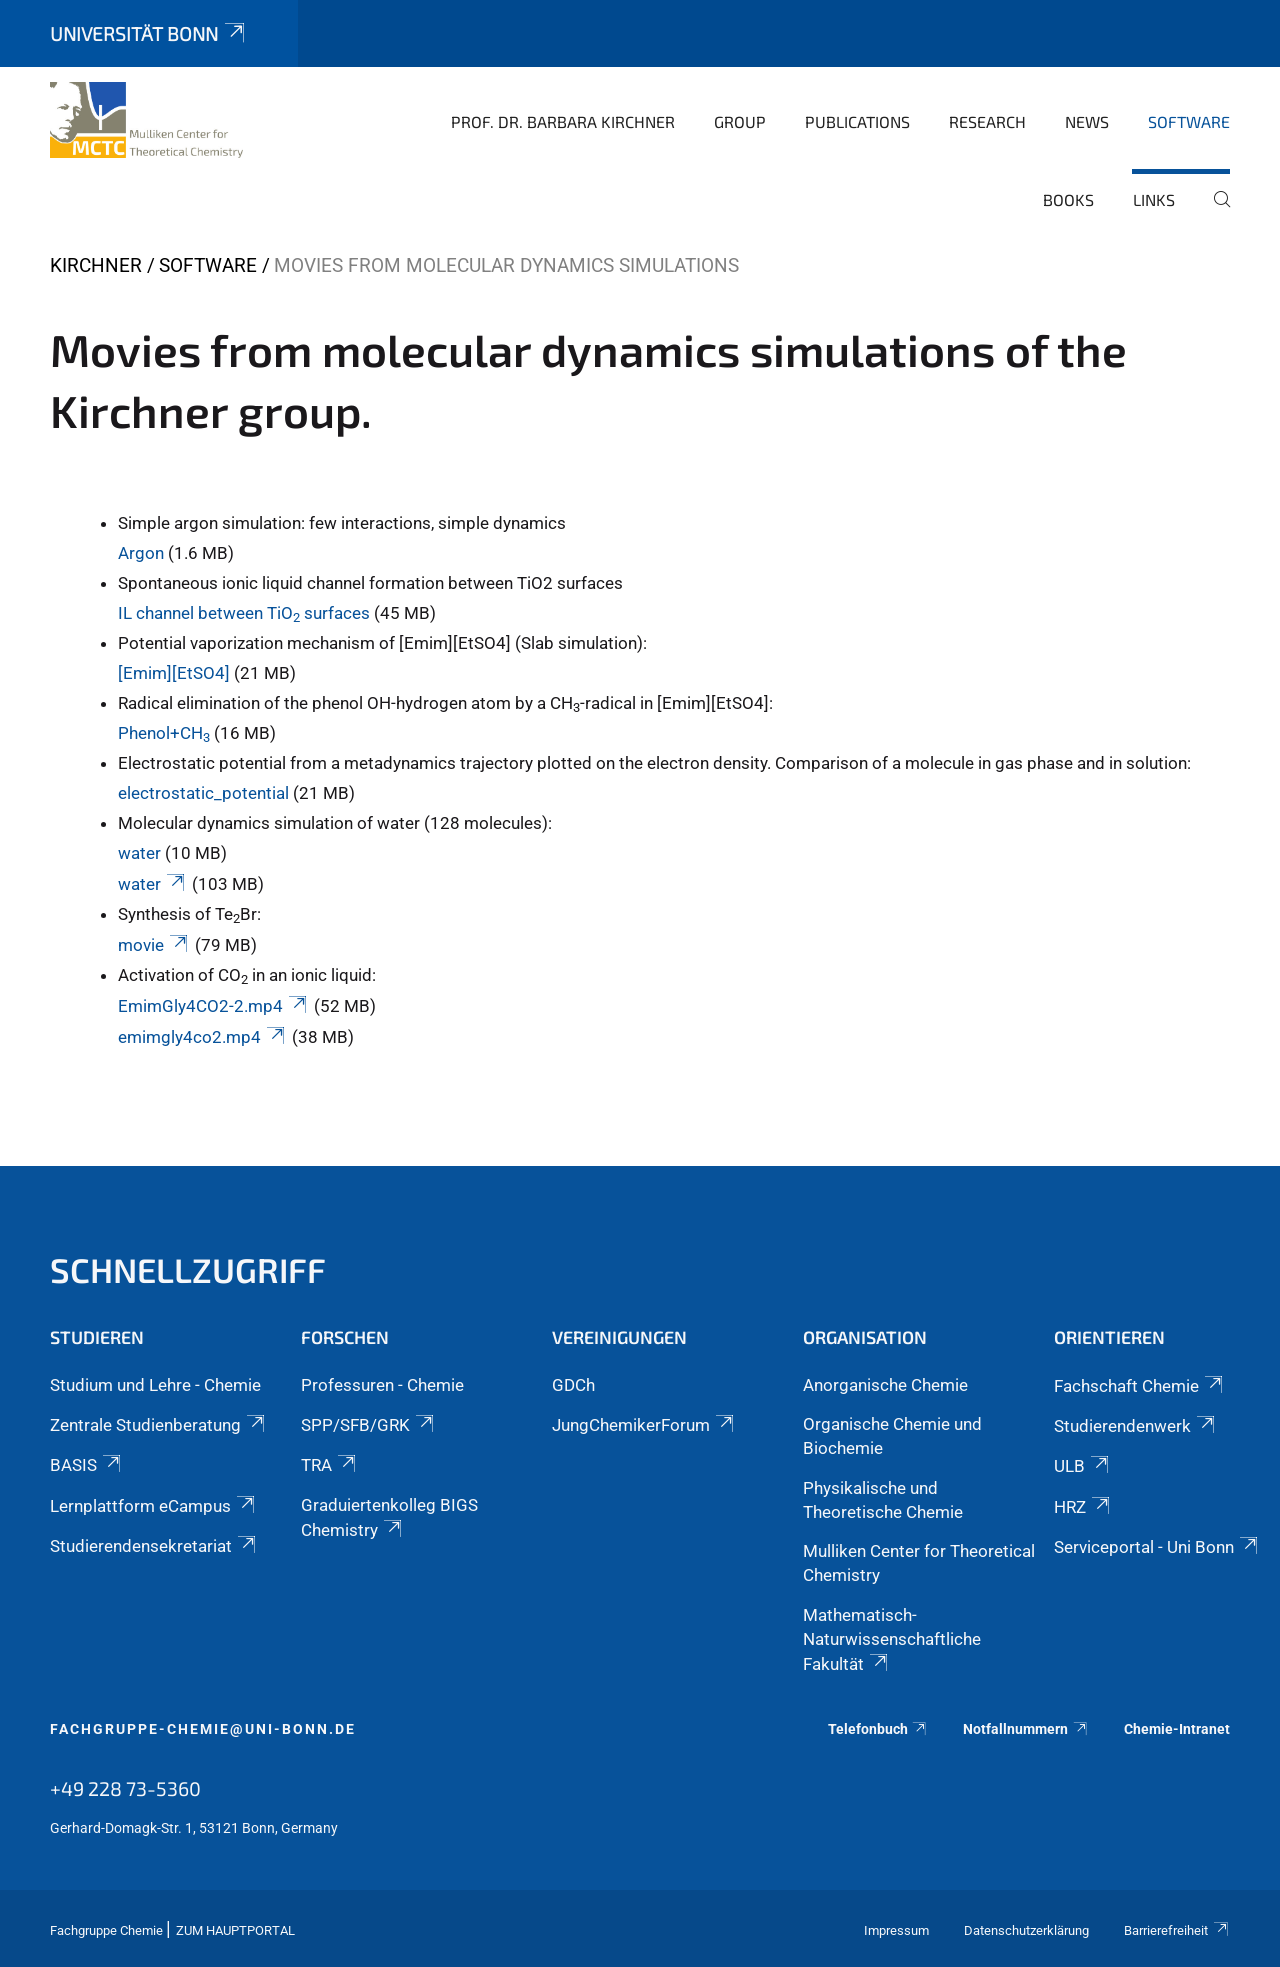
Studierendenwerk (1136, 1426)
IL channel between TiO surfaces (244, 613)
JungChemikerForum (644, 1425)
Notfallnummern (1026, 1729)
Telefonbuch (878, 1729)
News (1087, 121)
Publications (857, 121)
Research (987, 121)
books (1068, 199)
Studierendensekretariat (154, 1546)
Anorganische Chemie (885, 1385)
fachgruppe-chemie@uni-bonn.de (203, 1729)
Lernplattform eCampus (154, 1506)
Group (740, 121)
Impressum (896, 1930)
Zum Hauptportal (235, 1930)
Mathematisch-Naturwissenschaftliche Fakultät (892, 1640)
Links (1154, 199)
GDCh (573, 1385)
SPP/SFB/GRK (369, 1425)
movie (154, 945)
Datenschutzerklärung (1026, 1930)
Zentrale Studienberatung (159, 1425)
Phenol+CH (166, 733)
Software (1189, 121)
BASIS (87, 1465)
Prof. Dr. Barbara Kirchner (563, 121)
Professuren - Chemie (382, 1385)
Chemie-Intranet (1177, 1729)
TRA (330, 1465)
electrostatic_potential (203, 793)
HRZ (1083, 1507)
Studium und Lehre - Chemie (155, 1385)
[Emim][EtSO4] (174, 673)
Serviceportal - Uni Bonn (1157, 1547)
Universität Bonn (149, 33)
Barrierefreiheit (1177, 1930)
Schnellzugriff (188, 1269)
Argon (141, 553)
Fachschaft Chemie (1140, 1386)
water (139, 853)
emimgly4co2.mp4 (203, 1037)
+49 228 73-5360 (125, 1788)
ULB (1083, 1466)
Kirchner (96, 265)
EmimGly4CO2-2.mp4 (214, 1006)
